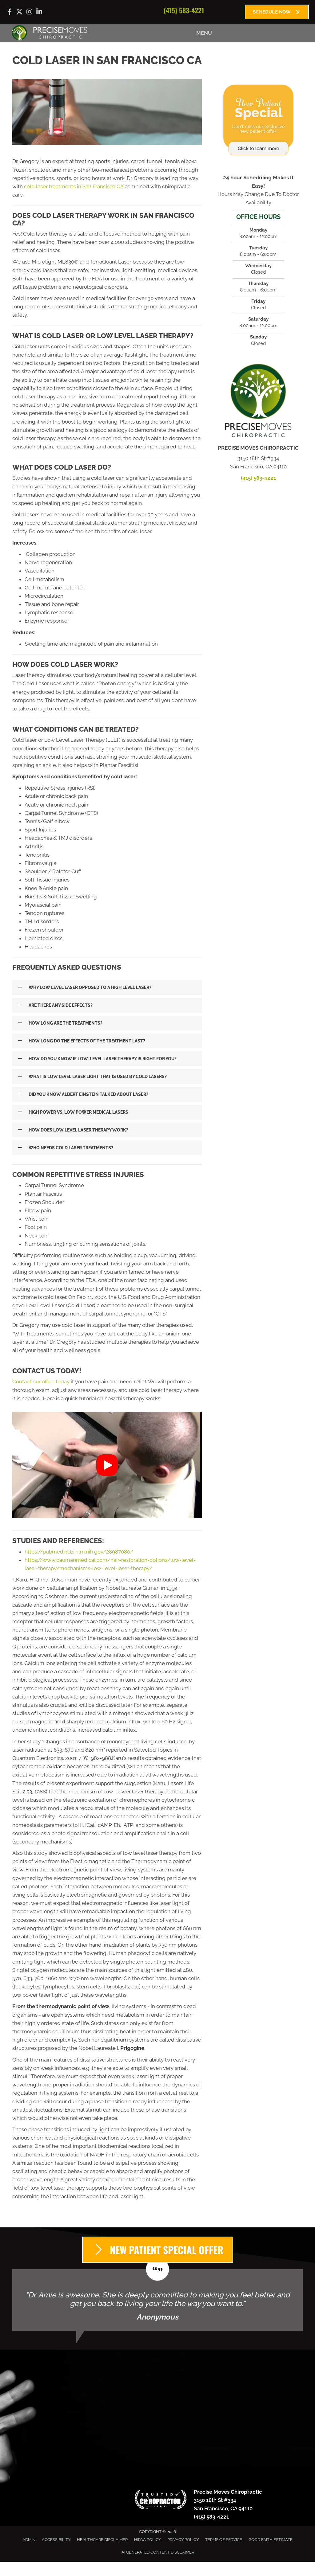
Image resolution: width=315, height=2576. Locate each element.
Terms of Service (223, 2539)
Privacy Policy (183, 2539)
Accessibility (56, 2539)
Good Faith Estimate (271, 2539)
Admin (28, 2539)
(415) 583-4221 (184, 10)
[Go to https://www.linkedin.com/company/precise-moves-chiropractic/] (39, 12)
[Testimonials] (157, 2300)
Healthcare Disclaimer (102, 2539)
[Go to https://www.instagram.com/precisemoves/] (29, 12)
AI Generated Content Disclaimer (158, 2552)
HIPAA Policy (147, 2539)
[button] (107, 987)
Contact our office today (41, 1381)
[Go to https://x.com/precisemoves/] (19, 12)
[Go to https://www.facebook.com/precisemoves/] (9, 12)
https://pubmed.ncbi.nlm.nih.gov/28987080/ (79, 1552)
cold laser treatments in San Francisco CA (73, 186)
